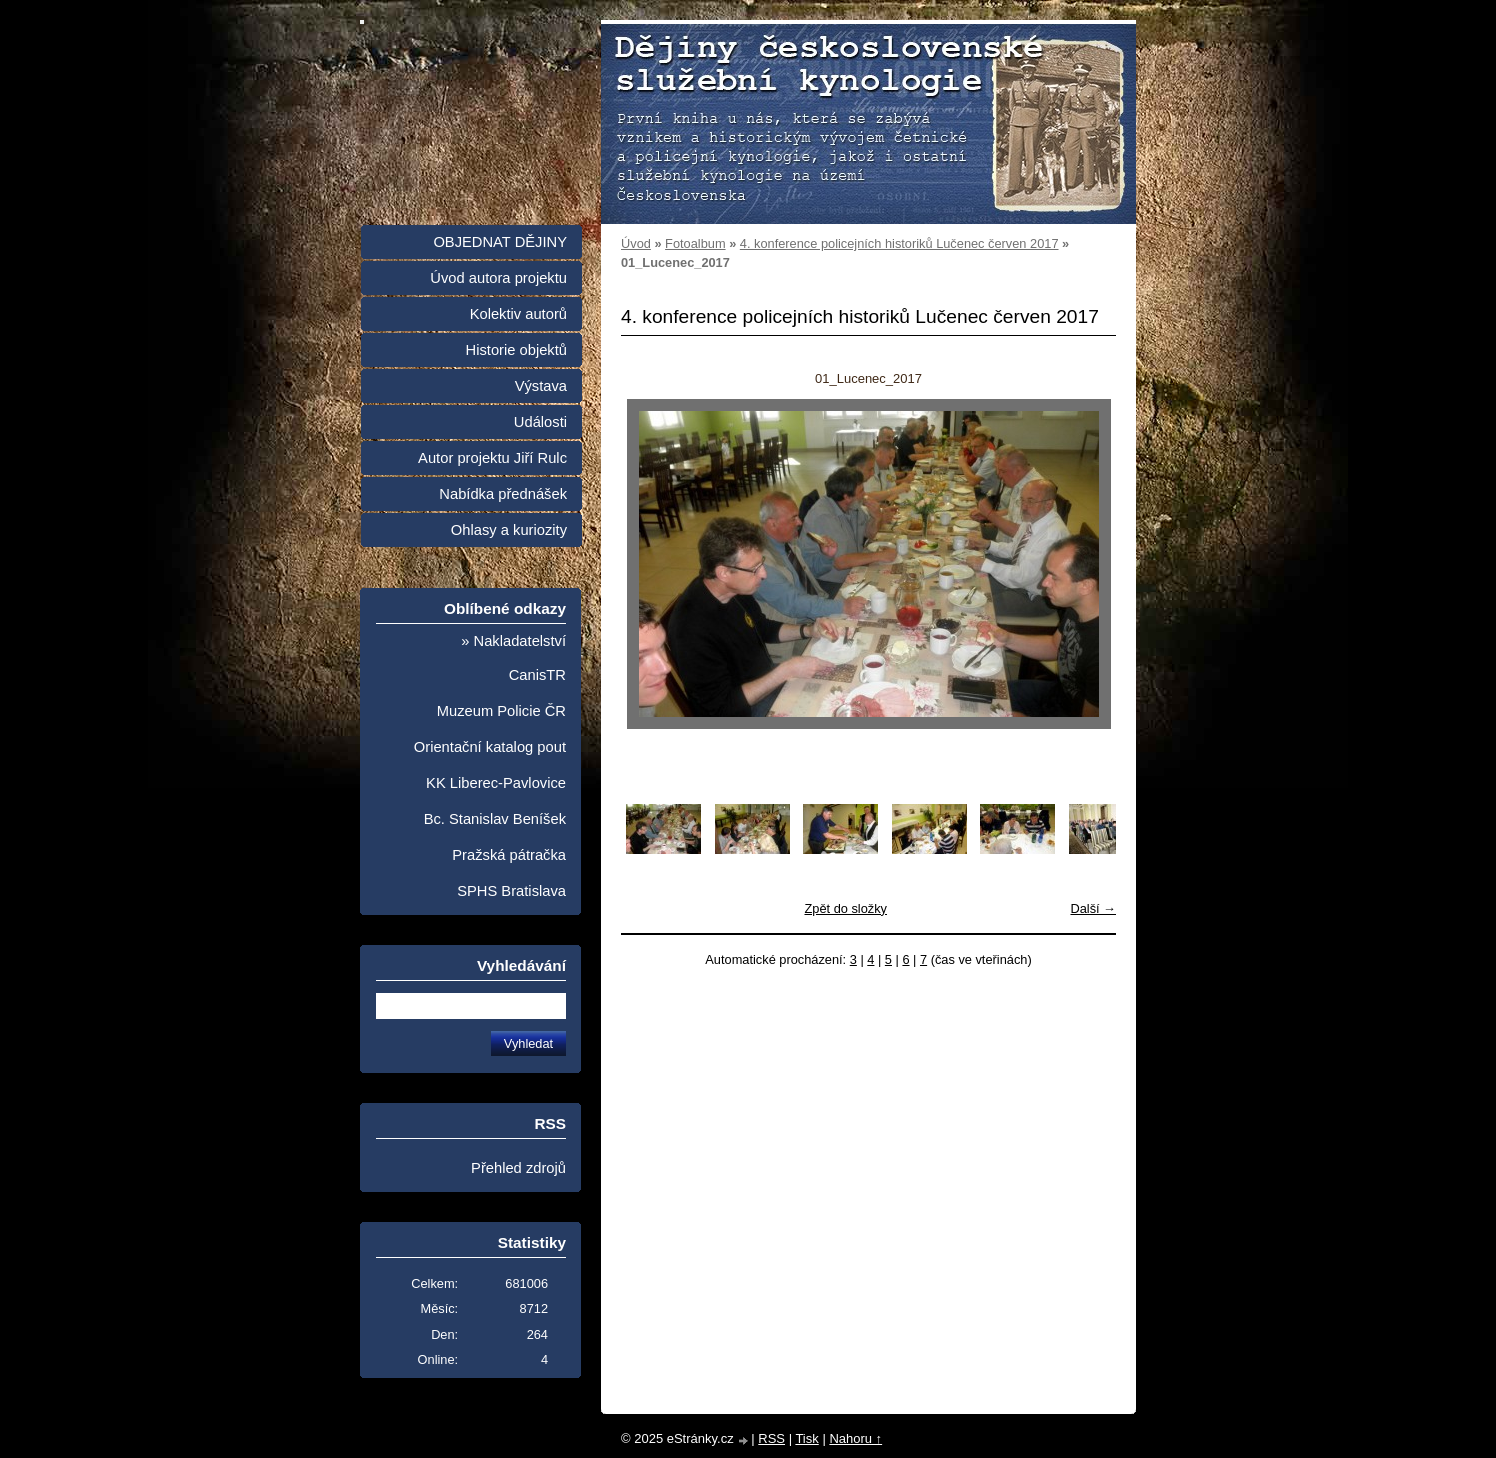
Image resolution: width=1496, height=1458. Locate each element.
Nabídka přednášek (503, 494)
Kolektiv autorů (518, 314)
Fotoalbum (695, 243)
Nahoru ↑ (855, 1438)
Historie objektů (516, 350)
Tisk (806, 1438)
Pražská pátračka (509, 855)
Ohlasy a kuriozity (509, 530)
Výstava (541, 386)
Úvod (636, 243)
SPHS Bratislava (511, 891)
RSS (771, 1438)
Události (540, 422)
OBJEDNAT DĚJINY (500, 242)
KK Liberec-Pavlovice (496, 783)
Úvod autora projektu (498, 278)
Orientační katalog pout (490, 747)
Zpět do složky (845, 908)
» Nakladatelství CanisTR (513, 658)
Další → (1093, 908)
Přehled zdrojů (518, 1168)
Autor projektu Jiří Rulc (492, 458)
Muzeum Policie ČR (501, 711)
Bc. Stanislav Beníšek (495, 819)
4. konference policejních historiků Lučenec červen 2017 (899, 243)
